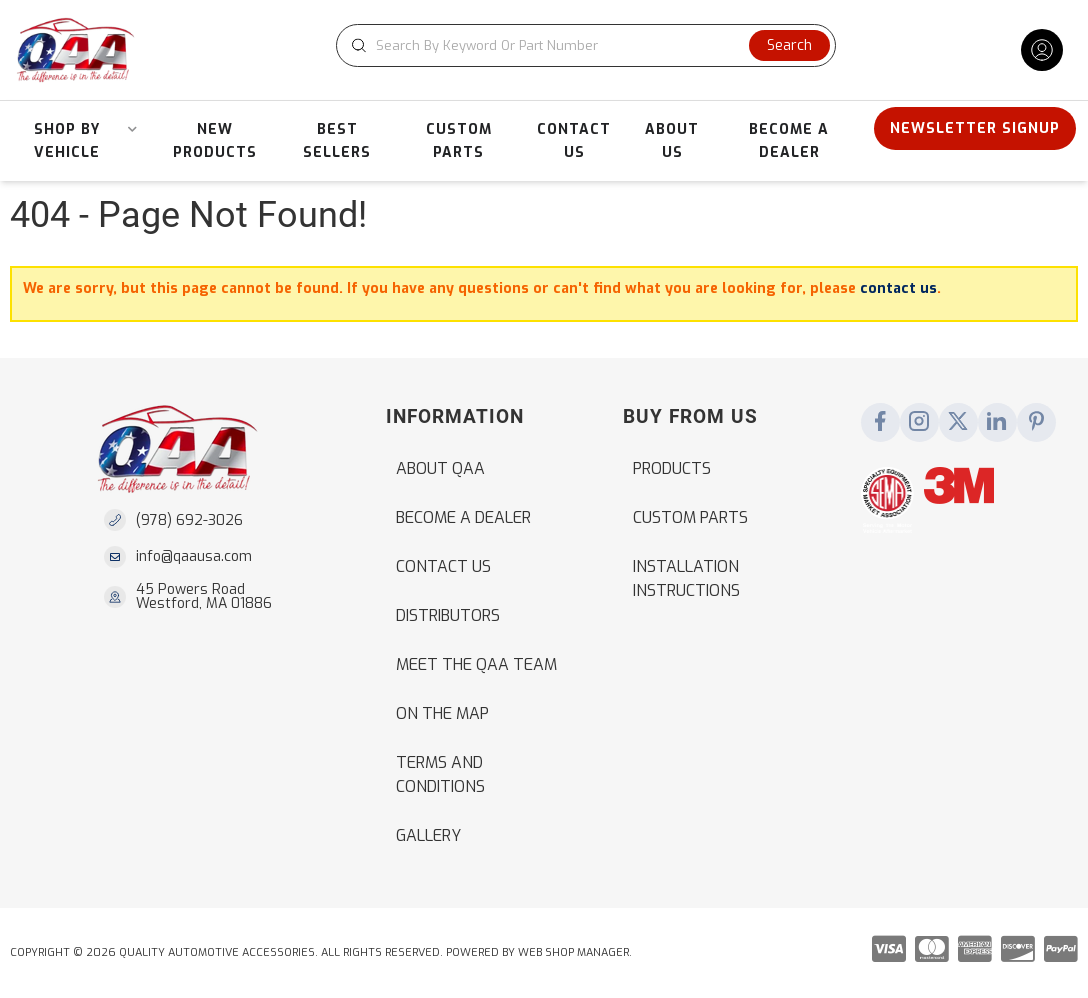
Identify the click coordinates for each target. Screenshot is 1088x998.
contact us (898, 288)
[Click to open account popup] (1042, 50)
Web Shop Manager (573, 952)
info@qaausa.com (194, 557)
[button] (586, 45)
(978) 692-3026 (189, 520)
